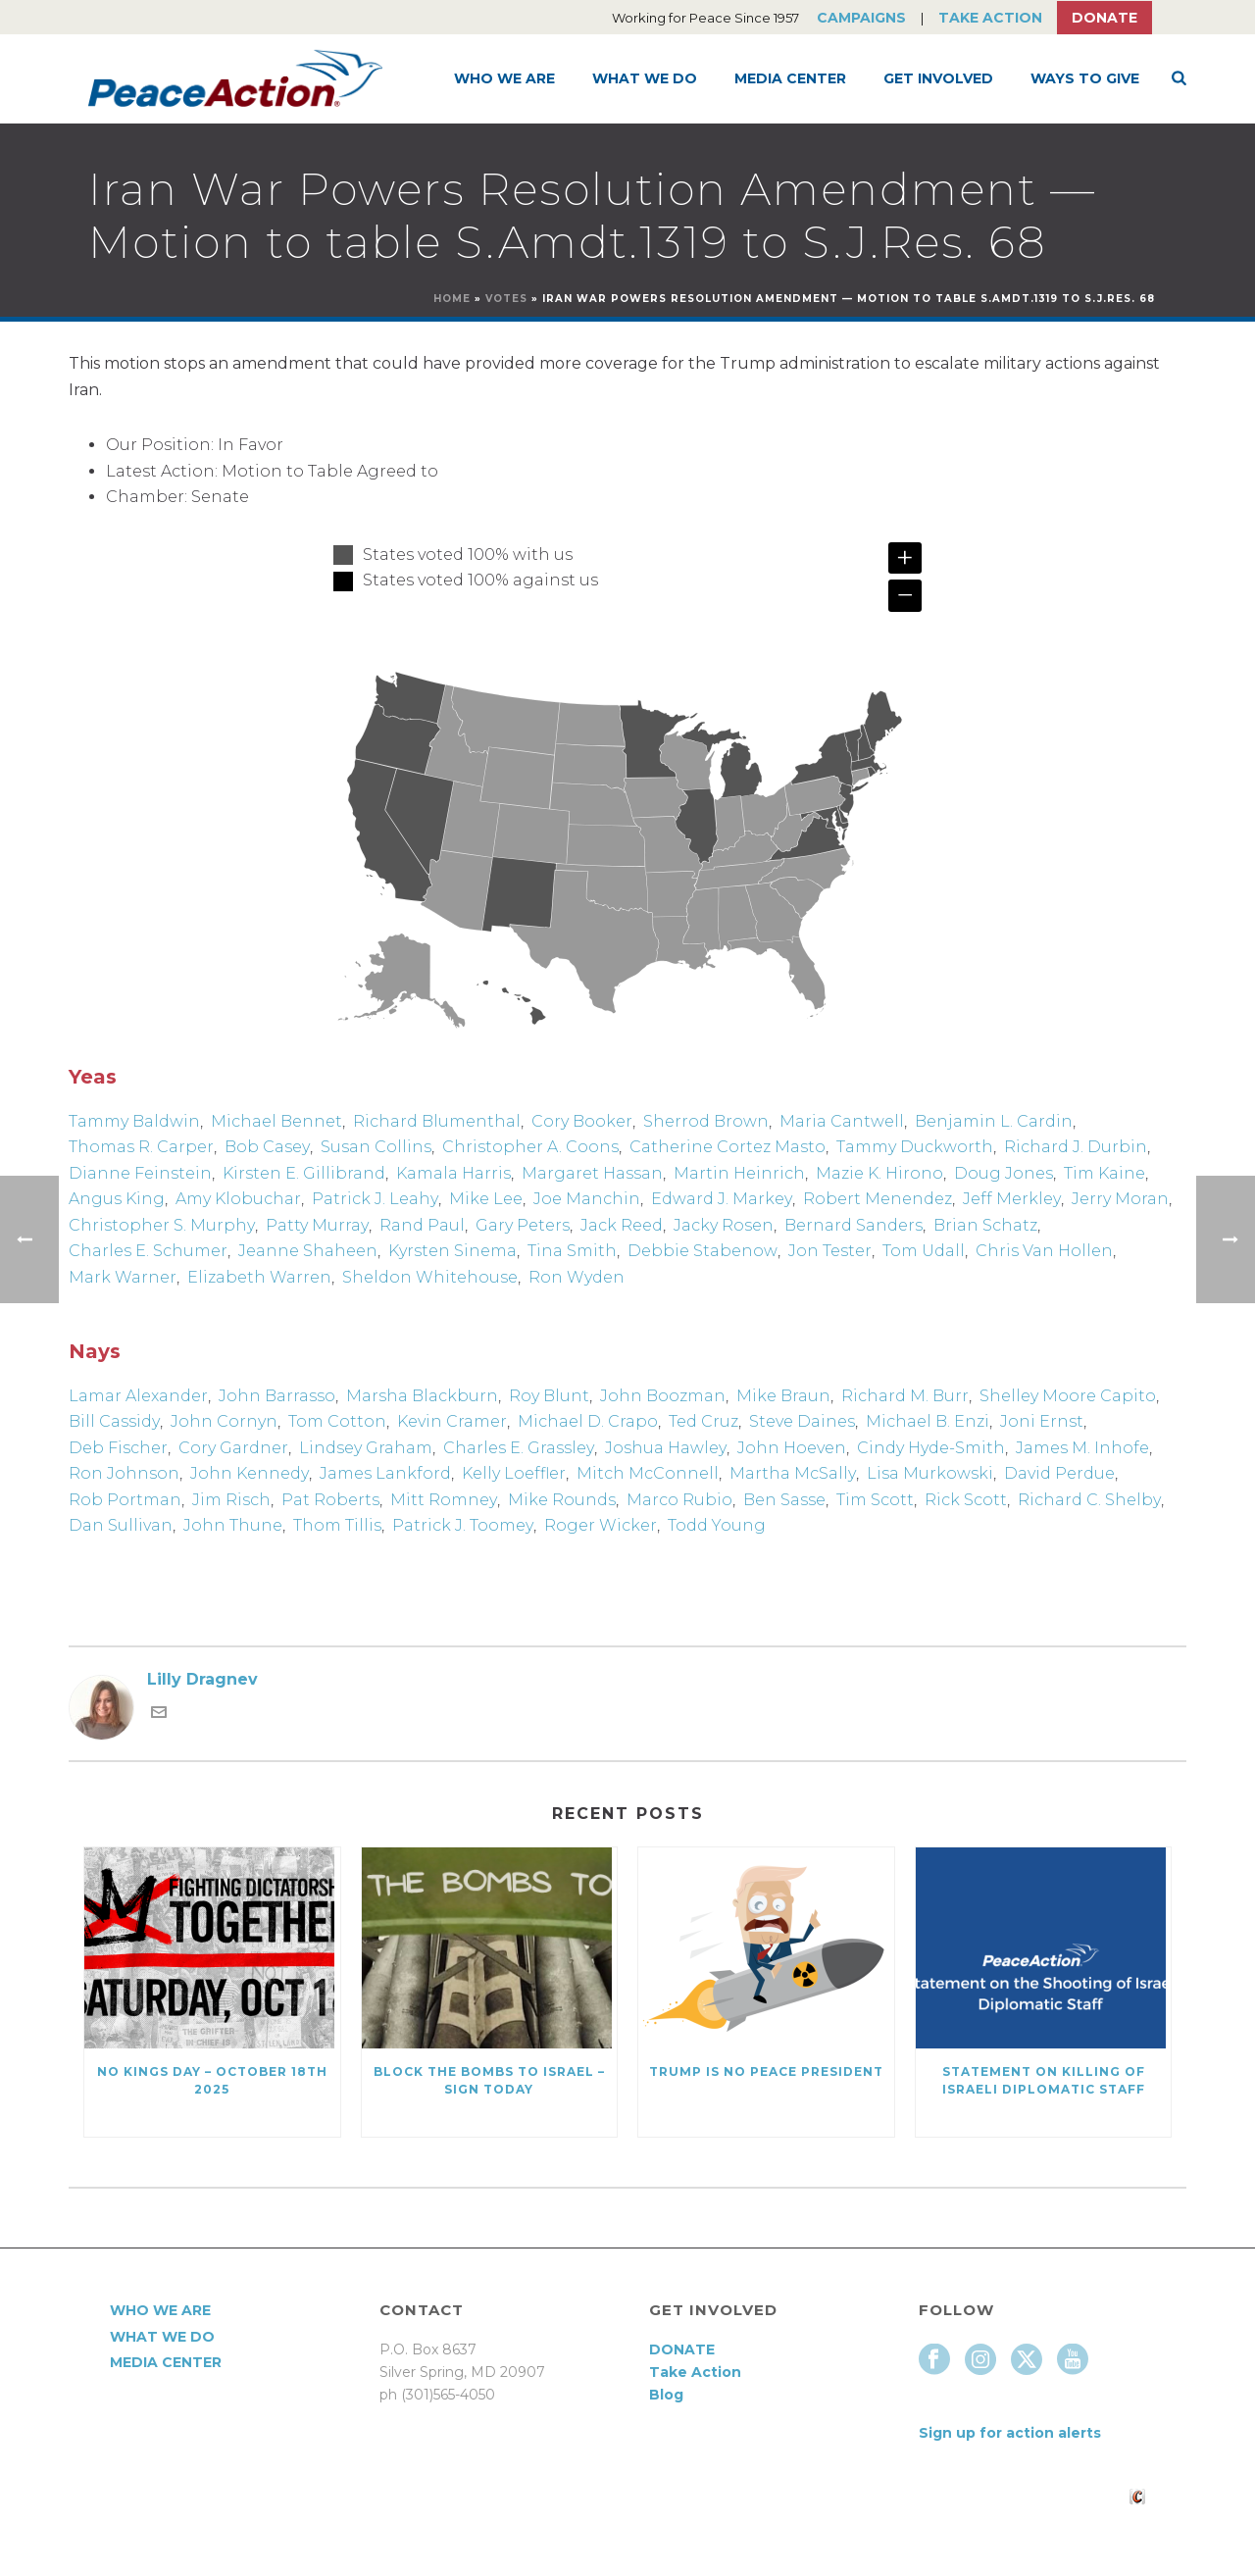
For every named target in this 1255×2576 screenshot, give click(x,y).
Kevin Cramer (452, 1421)
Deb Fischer (118, 1448)
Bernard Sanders (853, 1225)
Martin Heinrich (739, 1173)
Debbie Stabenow (703, 1250)
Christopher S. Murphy (162, 1225)
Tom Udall (923, 1250)
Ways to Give (1084, 78)
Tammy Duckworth (914, 1146)
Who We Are (504, 78)
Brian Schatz (985, 1225)
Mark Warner (122, 1277)
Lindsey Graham (365, 1448)
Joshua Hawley (666, 1448)
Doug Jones (1003, 1173)
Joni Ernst (1041, 1421)
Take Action (990, 17)
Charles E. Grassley (518, 1448)
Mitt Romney (443, 1499)
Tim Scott (875, 1499)
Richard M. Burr (905, 1396)
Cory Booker (581, 1121)
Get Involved (938, 78)
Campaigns (861, 17)
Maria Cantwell (841, 1121)
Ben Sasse (784, 1499)
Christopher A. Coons (530, 1146)
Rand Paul (422, 1225)
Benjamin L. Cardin (994, 1121)
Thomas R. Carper (141, 1146)
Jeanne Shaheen (307, 1250)
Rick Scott (966, 1499)
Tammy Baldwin (134, 1121)
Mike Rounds (562, 1499)
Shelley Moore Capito (1067, 1396)
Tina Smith (572, 1250)
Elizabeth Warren (259, 1277)
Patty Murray (317, 1225)
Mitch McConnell (648, 1473)
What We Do (644, 78)
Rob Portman (125, 1499)
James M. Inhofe (1082, 1448)
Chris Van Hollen (1044, 1250)
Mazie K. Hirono (879, 1173)
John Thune (232, 1525)
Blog (666, 2394)
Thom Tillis (337, 1525)
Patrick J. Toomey (462, 1525)
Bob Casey (267, 1146)
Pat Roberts (330, 1499)
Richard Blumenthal (437, 1121)
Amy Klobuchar (238, 1198)
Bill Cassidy (114, 1421)
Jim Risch (231, 1499)
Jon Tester (830, 1250)
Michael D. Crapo (588, 1421)
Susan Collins (376, 1146)
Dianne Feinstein (140, 1173)
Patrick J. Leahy (375, 1198)
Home (452, 298)
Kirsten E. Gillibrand (304, 1173)
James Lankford (385, 1473)
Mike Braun (783, 1396)
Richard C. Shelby (1089, 1499)
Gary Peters (523, 1225)
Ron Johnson (124, 1473)
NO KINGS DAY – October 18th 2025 (212, 2080)
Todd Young (717, 1525)
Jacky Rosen (724, 1225)
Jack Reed (621, 1225)
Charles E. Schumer (148, 1250)
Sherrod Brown (706, 1121)
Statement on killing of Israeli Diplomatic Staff (1043, 2080)
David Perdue (1059, 1473)
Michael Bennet (276, 1121)
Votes (506, 298)
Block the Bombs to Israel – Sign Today (489, 2080)
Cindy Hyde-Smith (931, 1448)
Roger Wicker (600, 1525)
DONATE (682, 2349)
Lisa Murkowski (930, 1473)
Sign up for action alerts (1010, 2433)
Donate (1104, 17)
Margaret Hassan (592, 1173)
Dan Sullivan (121, 1525)
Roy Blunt (549, 1396)
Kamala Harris (453, 1173)
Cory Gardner (233, 1448)
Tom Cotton (337, 1421)
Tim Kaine (1104, 1173)
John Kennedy (249, 1473)
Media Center (790, 78)
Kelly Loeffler (514, 1473)
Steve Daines (802, 1421)
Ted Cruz (703, 1421)
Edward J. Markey (721, 1198)
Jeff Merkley (1012, 1198)
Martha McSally (792, 1473)
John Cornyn (224, 1421)
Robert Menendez (877, 1198)
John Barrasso (277, 1396)
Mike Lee (486, 1198)
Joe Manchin (586, 1198)
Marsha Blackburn (422, 1396)
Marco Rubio (679, 1499)
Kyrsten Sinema (452, 1250)
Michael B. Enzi (927, 1421)
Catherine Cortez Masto (727, 1146)
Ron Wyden (576, 1277)
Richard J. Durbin (1075, 1146)
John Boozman (663, 1396)
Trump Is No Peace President (766, 2071)
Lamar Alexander (138, 1396)
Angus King (117, 1198)
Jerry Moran (1120, 1198)
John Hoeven (791, 1448)
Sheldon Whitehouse (430, 1277)
